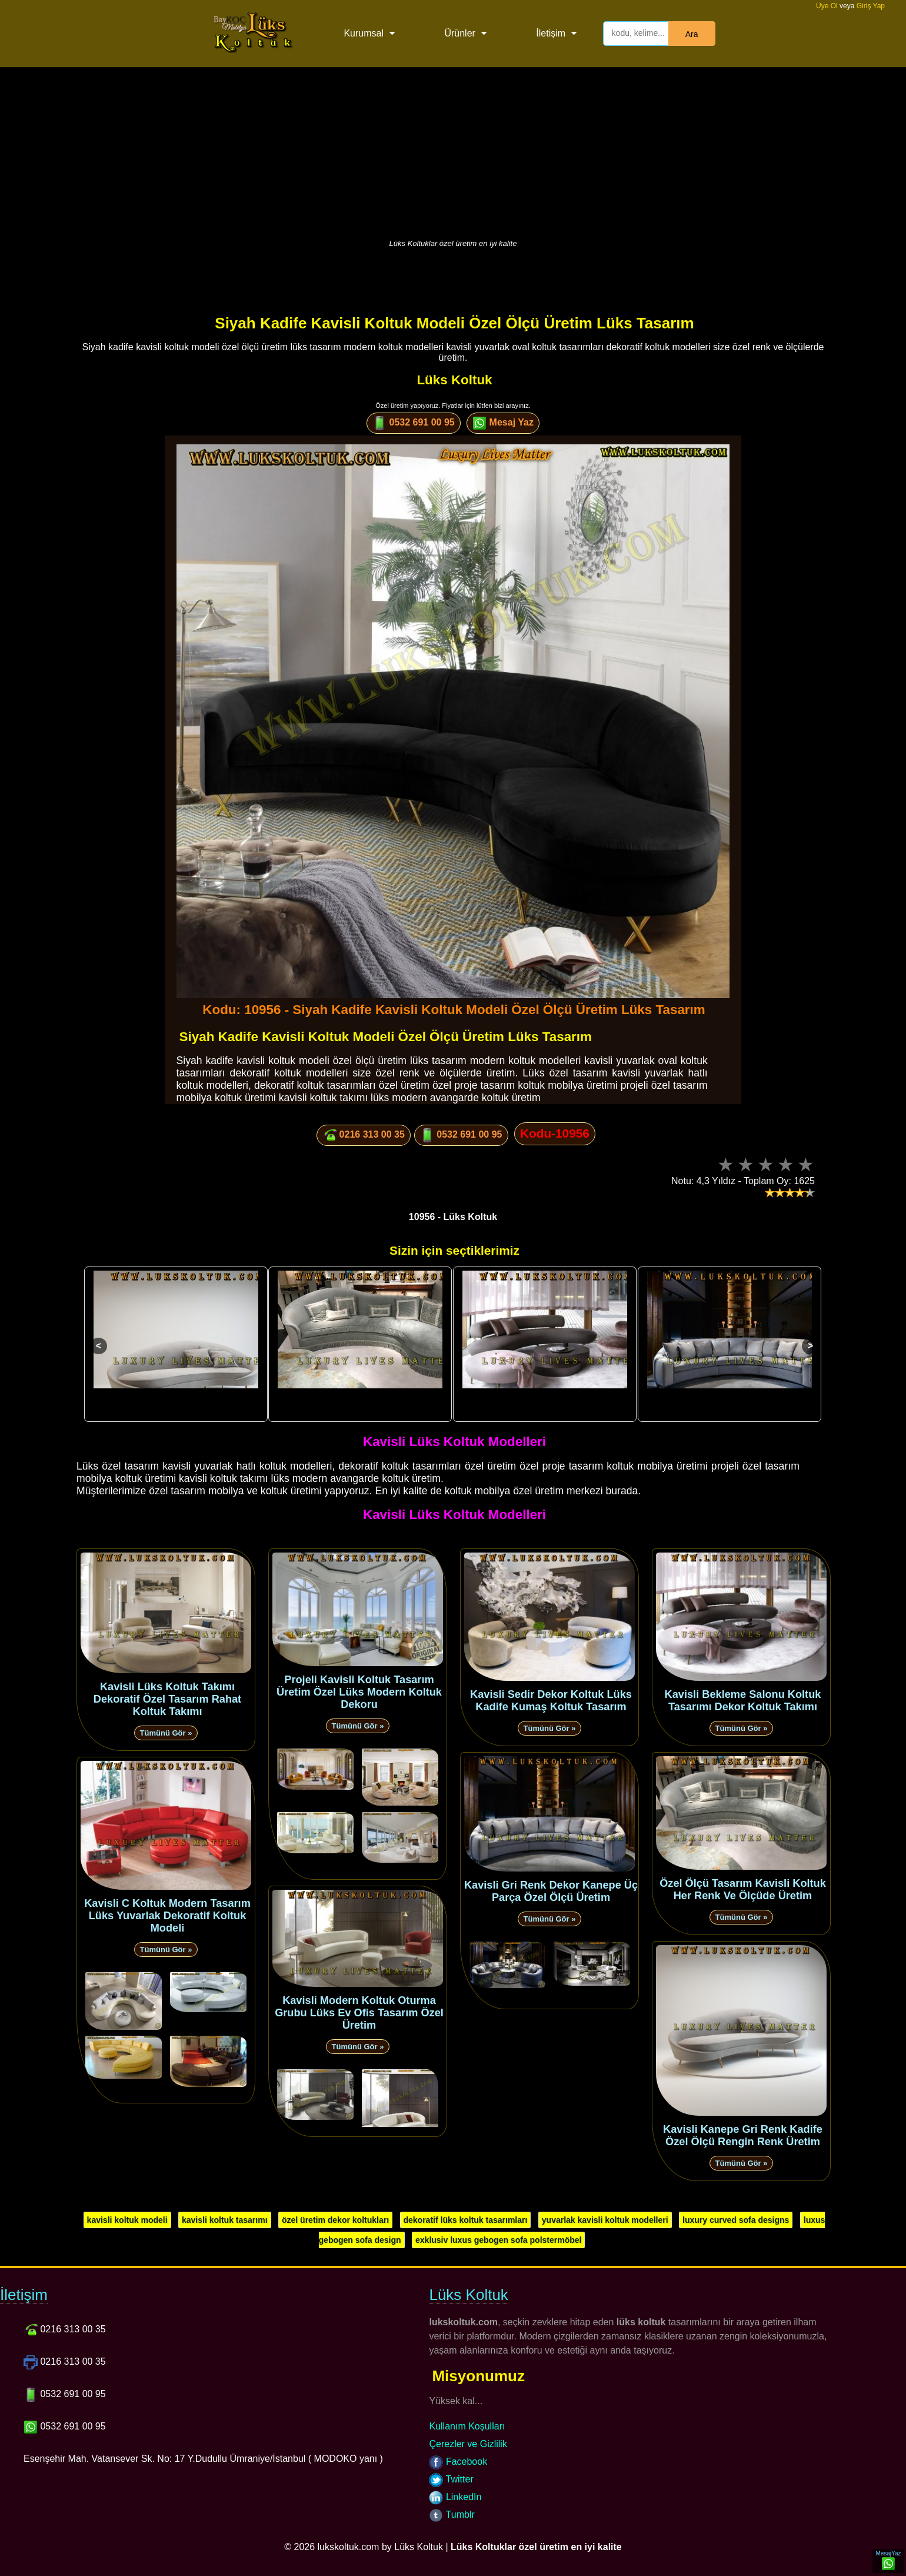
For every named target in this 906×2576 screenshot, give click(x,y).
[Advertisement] (453, 150)
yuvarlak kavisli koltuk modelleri (605, 2220)
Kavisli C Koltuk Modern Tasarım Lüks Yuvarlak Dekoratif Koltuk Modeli (167, 1915)
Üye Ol (827, 6)
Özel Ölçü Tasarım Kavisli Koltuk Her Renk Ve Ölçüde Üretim (742, 1889)
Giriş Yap (871, 6)
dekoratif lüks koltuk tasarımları (466, 2220)
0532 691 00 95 (413, 423)
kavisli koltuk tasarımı (225, 2220)
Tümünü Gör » (166, 1733)
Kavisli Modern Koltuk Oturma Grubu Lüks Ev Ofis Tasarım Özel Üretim (359, 2013)
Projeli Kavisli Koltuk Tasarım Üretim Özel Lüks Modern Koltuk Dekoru (359, 1692)
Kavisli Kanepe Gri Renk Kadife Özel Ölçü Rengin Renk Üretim (742, 2135)
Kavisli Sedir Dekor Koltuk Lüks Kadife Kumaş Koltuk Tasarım (551, 1700)
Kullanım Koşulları (467, 2426)
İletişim (550, 33)
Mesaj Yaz (503, 423)
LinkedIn (455, 2497)
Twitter (451, 2479)
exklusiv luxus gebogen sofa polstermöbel (498, 2240)
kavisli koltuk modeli (127, 2220)
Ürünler (459, 33)
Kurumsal (364, 33)
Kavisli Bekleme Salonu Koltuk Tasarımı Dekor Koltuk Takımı (743, 1700)
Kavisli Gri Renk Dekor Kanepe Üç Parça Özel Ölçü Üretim (551, 1891)
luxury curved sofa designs (735, 2220)
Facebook (458, 2462)
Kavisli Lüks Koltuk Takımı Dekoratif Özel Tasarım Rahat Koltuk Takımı (167, 1699)
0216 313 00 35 (363, 1135)
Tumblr (451, 2514)
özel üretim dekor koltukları (335, 2220)
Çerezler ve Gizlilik (468, 2444)
